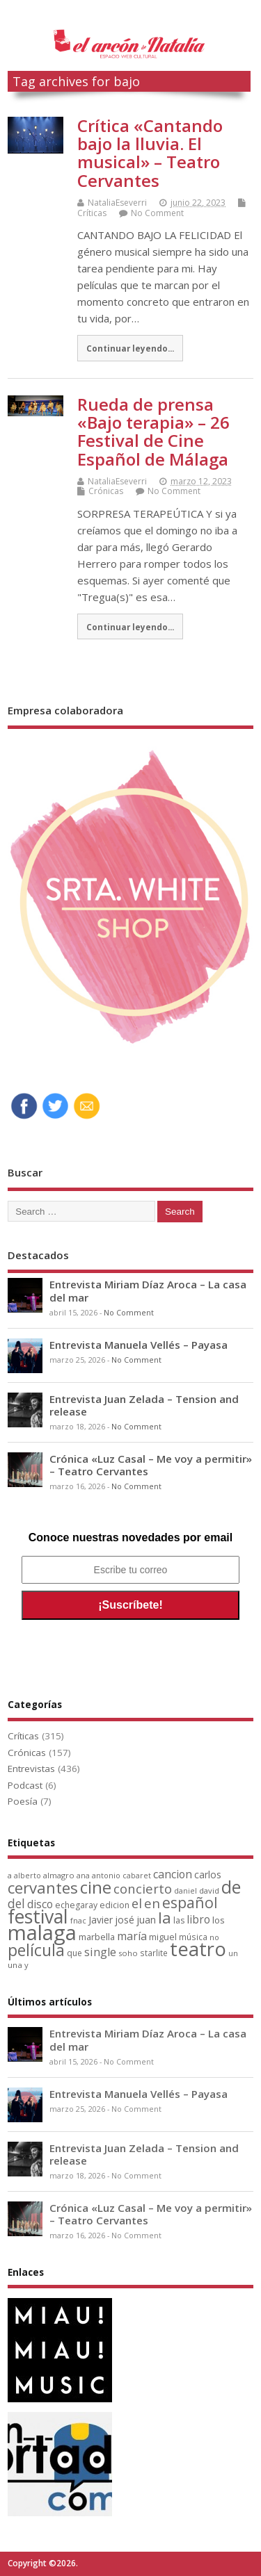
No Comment (157, 213)
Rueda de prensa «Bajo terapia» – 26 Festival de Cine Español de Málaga (153, 431)
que (74, 1953)
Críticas (91, 213)
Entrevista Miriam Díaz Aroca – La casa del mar (147, 1290)
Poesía (23, 1801)
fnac (78, 1920)
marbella (97, 1936)
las (178, 1920)
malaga (42, 1932)
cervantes (43, 1887)
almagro (58, 1875)
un (233, 1953)
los (218, 1920)
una (15, 1965)
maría (132, 1936)
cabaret (136, 1875)
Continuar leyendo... (130, 348)
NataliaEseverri (117, 202)
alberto (27, 1875)
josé (124, 1919)
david (209, 1890)
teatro (198, 1949)
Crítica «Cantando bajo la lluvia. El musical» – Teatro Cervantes (150, 153)
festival (38, 1916)
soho (128, 1953)
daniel (185, 1891)
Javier (100, 1919)
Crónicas (105, 491)
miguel (163, 1936)
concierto (142, 1888)
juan (146, 1919)
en (152, 1903)
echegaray (76, 1905)
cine (95, 1887)
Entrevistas (31, 1768)
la (164, 1917)
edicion (114, 1905)
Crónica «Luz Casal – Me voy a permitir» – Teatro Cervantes (150, 1465)
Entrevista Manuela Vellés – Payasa (138, 1345)
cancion (172, 1874)
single (100, 1952)
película (36, 1950)
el (137, 1903)
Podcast (25, 1785)
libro (198, 1919)
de (231, 1887)
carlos (207, 1874)
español (190, 1902)
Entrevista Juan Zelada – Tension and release (144, 1405)
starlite (154, 1952)
